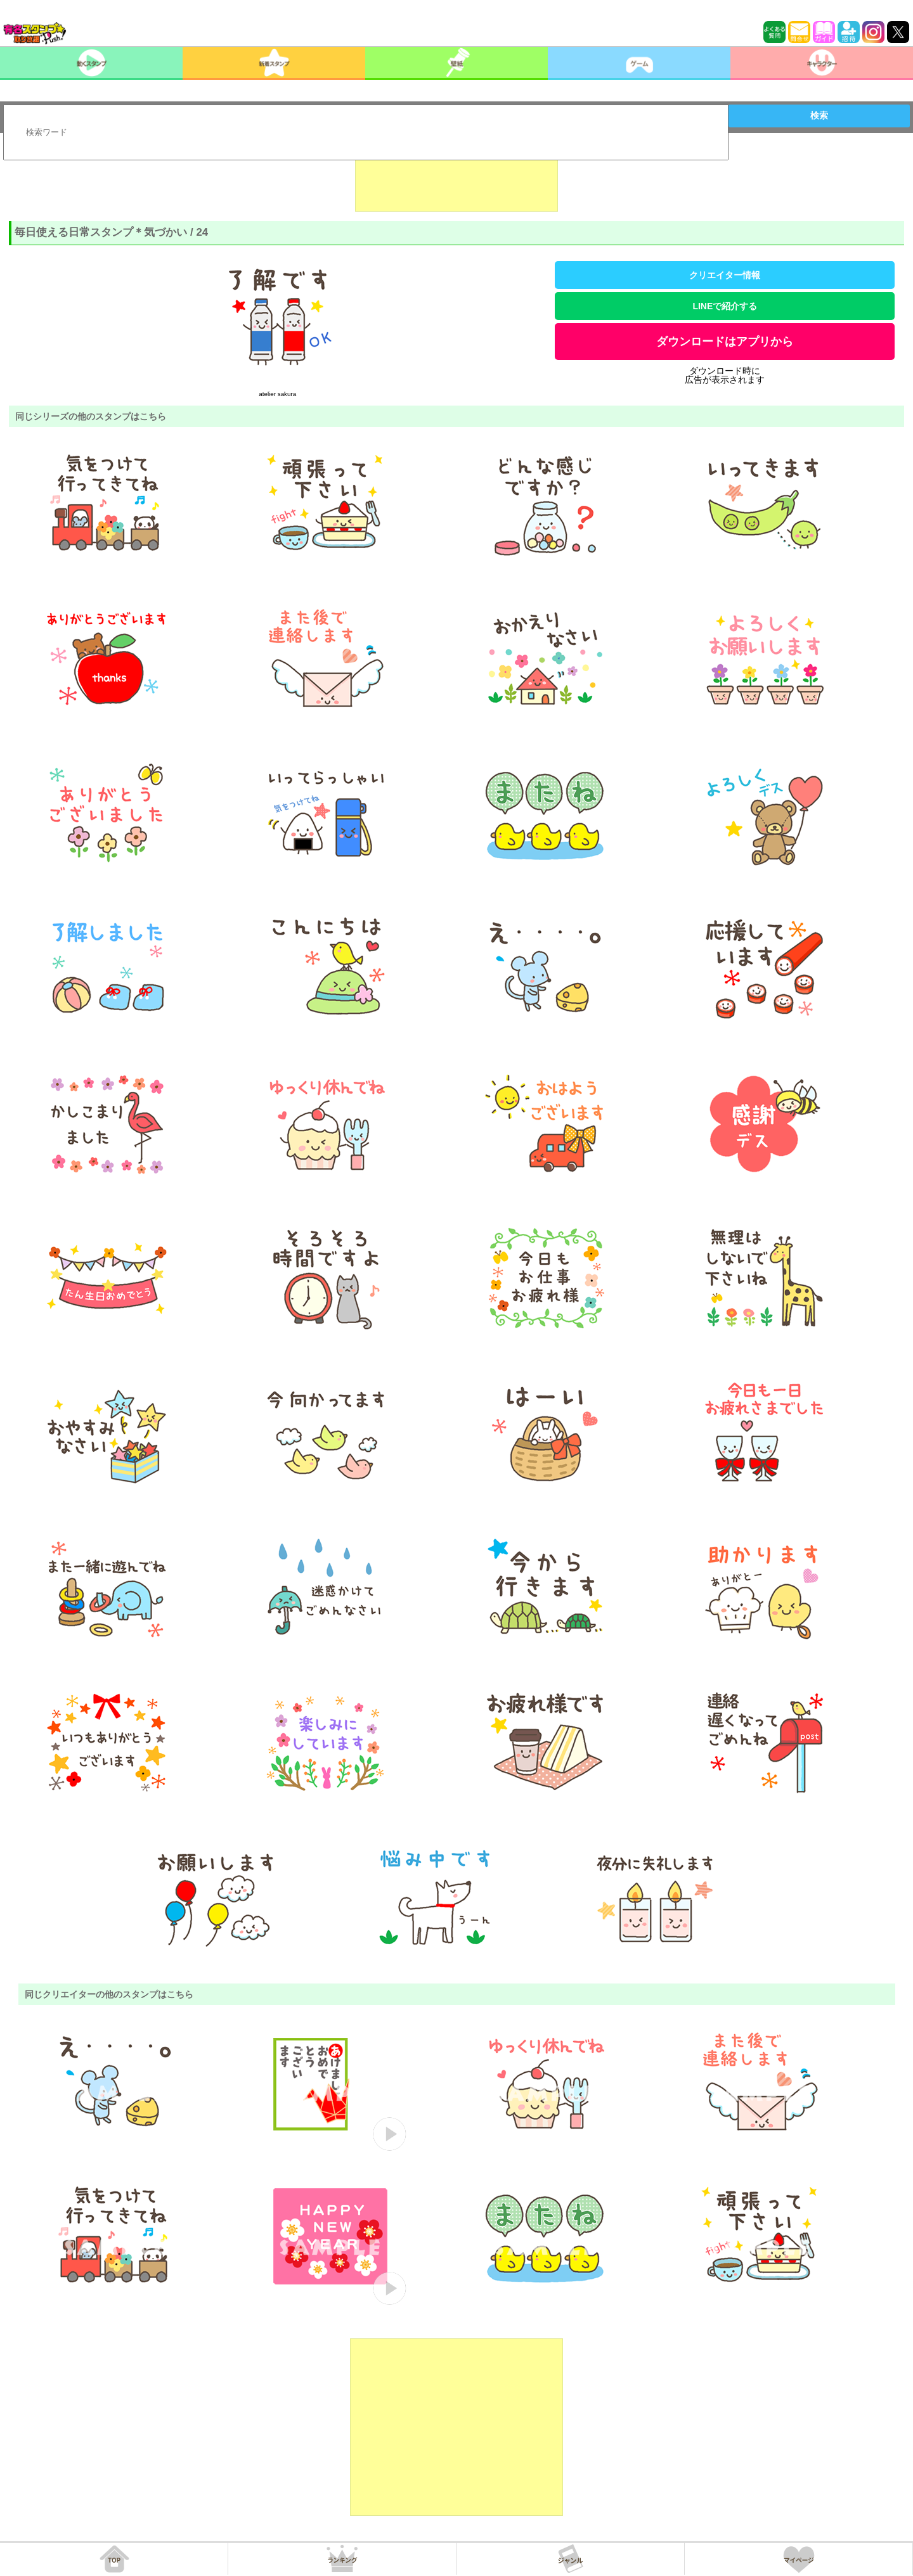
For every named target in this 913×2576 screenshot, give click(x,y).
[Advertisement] (456, 180)
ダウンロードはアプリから (724, 341)
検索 (819, 115)
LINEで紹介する (724, 306)
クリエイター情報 (724, 275)
